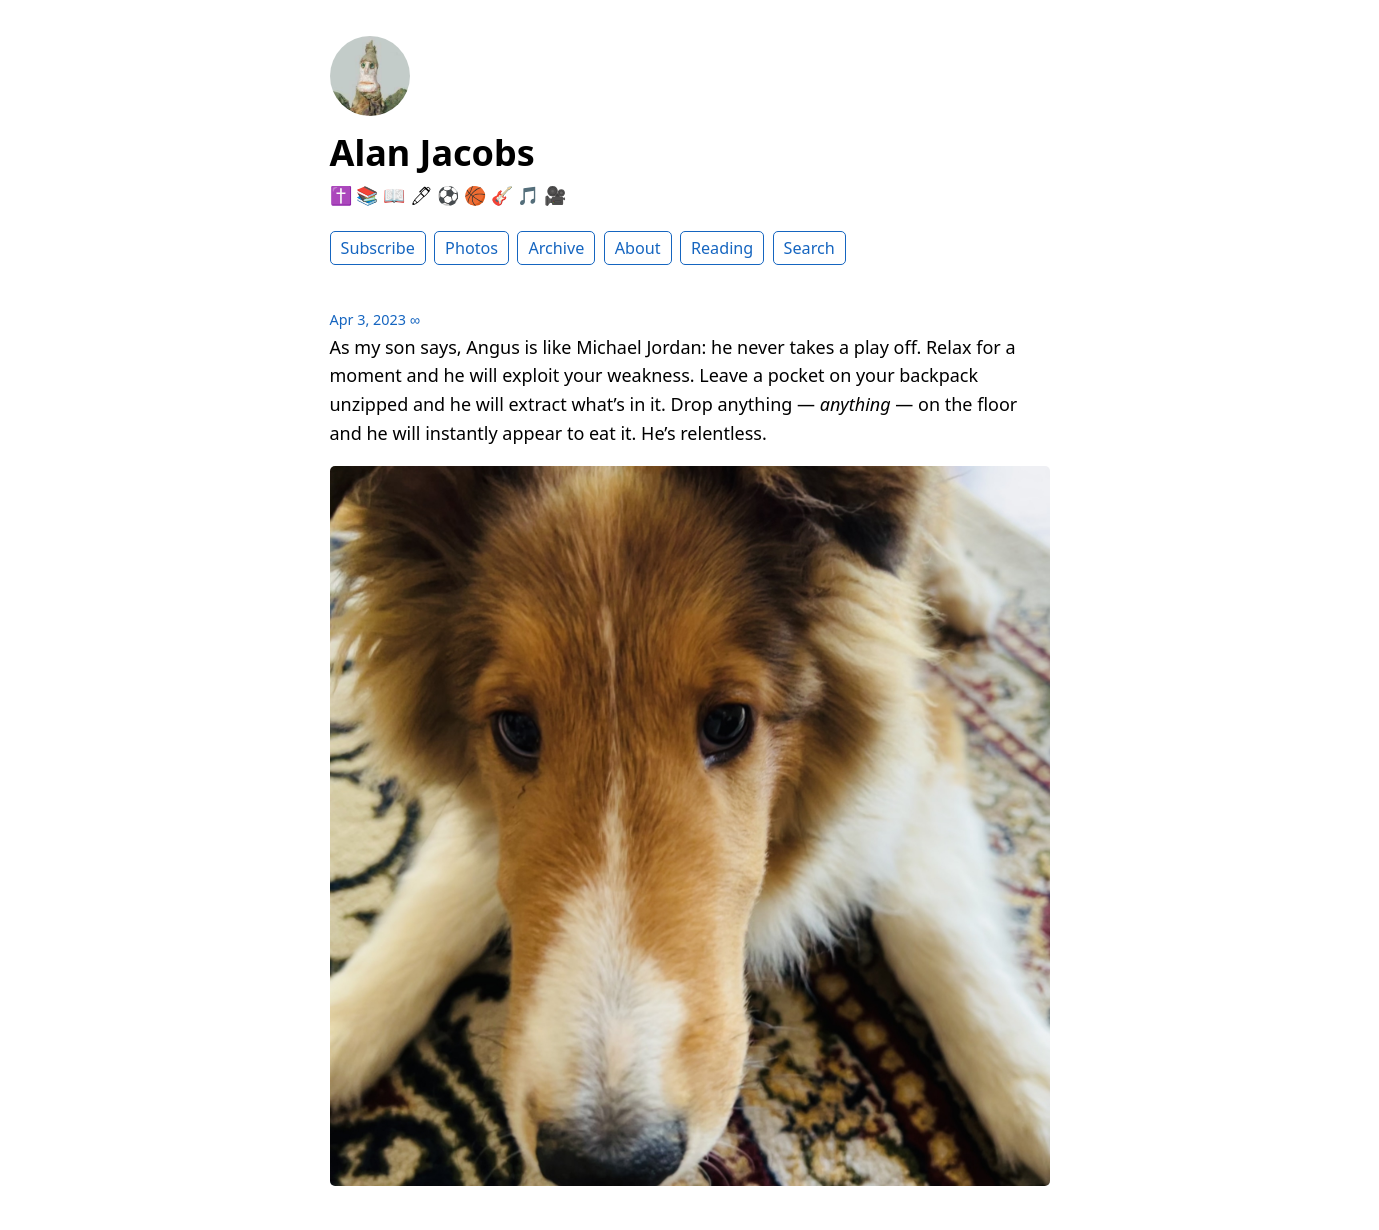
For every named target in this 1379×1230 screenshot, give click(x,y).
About (638, 248)
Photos (471, 248)
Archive (556, 248)
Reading (722, 248)
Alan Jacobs (432, 152)
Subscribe (378, 248)
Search (809, 248)
